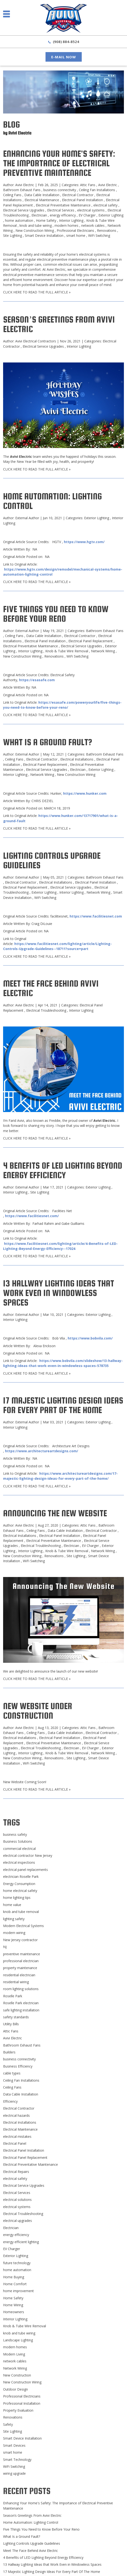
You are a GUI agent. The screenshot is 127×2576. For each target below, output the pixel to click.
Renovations (106, 230)
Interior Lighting (71, 220)
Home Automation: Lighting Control (52, 501)
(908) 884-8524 (66, 41)
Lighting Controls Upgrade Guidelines (52, 860)
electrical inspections (19, 1862)
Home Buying (13, 2277)
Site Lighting (12, 235)
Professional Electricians (75, 230)
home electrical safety (20, 1890)
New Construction (17, 2375)
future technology (16, 2263)
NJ (5, 1946)
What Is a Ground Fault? (47, 742)
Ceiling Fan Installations (97, 190)
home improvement (18, 2291)
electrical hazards (16, 2115)
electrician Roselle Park (21, 1876)
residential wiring (16, 1982)
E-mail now (63, 56)
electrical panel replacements (25, 1869)
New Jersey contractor (20, 1940)
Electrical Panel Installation (82, 200)
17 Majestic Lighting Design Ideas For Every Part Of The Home (63, 1405)
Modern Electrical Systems (23, 1925)
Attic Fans (87, 185)
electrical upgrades (17, 2220)
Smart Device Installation (44, 235)
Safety (8, 2424)
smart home (75, 235)
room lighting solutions (21, 1989)
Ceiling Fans (12, 195)
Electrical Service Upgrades (23, 210)
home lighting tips (16, 1897)
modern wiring (14, 1932)
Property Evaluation (18, 2410)
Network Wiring (103, 651)
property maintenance (20, 1968)
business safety (15, 1834)
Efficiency (10, 2101)
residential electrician (19, 1975)
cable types (11, 2073)
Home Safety (46, 220)
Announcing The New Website (55, 1513)
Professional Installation (21, 2403)
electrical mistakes (17, 2136)
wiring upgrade (14, 2473)
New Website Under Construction (37, 1711)
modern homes (66, 225)
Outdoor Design (15, 2389)
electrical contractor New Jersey (27, 1855)
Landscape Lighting (18, 2340)
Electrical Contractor (77, 195)
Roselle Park (12, 1996)
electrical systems (91, 210)
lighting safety (14, 1919)
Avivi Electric (107, 185)
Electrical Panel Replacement (90, 641)
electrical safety (105, 205)
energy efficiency (63, 215)
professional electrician (21, 1961)
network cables (93, 225)
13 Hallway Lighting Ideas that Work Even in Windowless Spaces (58, 1292)
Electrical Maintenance (42, 200)
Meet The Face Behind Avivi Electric (51, 988)
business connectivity (59, 190)
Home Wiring (13, 2305)
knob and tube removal (21, 1911)
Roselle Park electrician (21, 2003)
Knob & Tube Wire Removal (66, 651)
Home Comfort (15, 2284)
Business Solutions (17, 1841)
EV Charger (87, 215)
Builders (9, 2052)
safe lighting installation (21, 2010)
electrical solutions (17, 2199)
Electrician (39, 215)
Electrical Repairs (16, 2171)
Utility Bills (11, 2024)
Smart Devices (14, 2445)
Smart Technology (17, 2459)
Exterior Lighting (110, 215)
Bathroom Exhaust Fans (22, 190)
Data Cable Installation (41, 195)
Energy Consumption (19, 1883)
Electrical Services (60, 210)
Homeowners (13, 2312)
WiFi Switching (99, 235)
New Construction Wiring (34, 230)
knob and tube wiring (36, 225)
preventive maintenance (21, 1954)
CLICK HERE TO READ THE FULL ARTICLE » (37, 292)
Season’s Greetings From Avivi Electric (59, 324)
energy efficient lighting (21, 2242)
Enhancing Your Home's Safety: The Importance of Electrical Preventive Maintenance (59, 163)
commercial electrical (19, 1848)
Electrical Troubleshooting (46, 1010)
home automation (19, 220)
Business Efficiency (17, 2066)
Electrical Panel (14, 2143)
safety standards (16, 2017)
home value (12, 1904)
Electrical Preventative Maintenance (63, 205)
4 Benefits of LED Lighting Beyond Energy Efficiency (62, 1170)
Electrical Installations (76, 759)
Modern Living (14, 2354)
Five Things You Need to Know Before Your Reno (55, 614)
